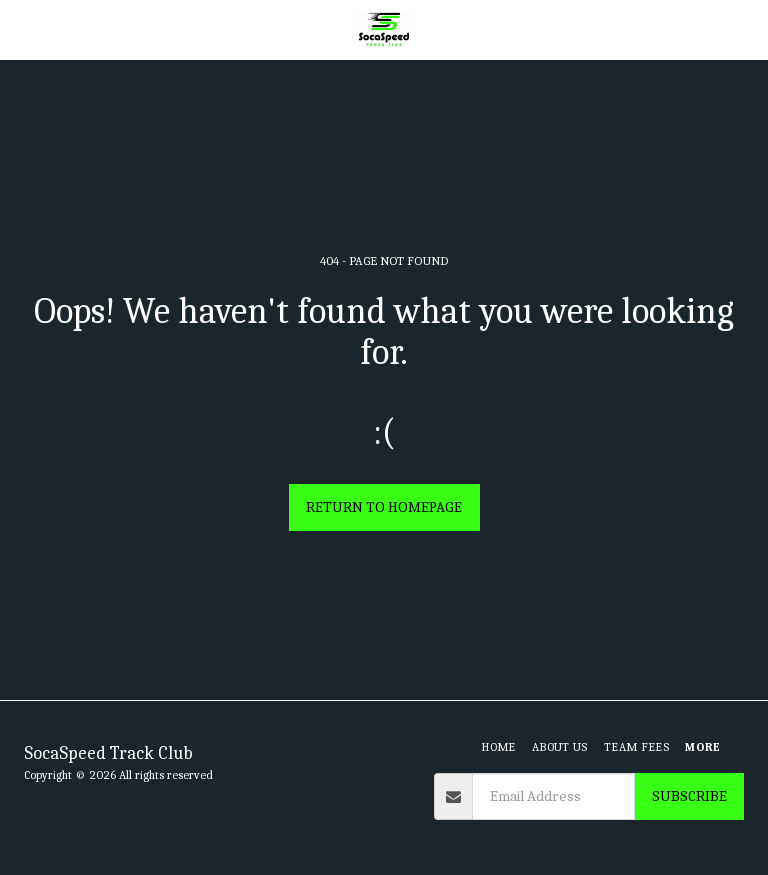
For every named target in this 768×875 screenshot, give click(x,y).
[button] (22, 28)
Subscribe (689, 796)
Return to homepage (384, 507)
